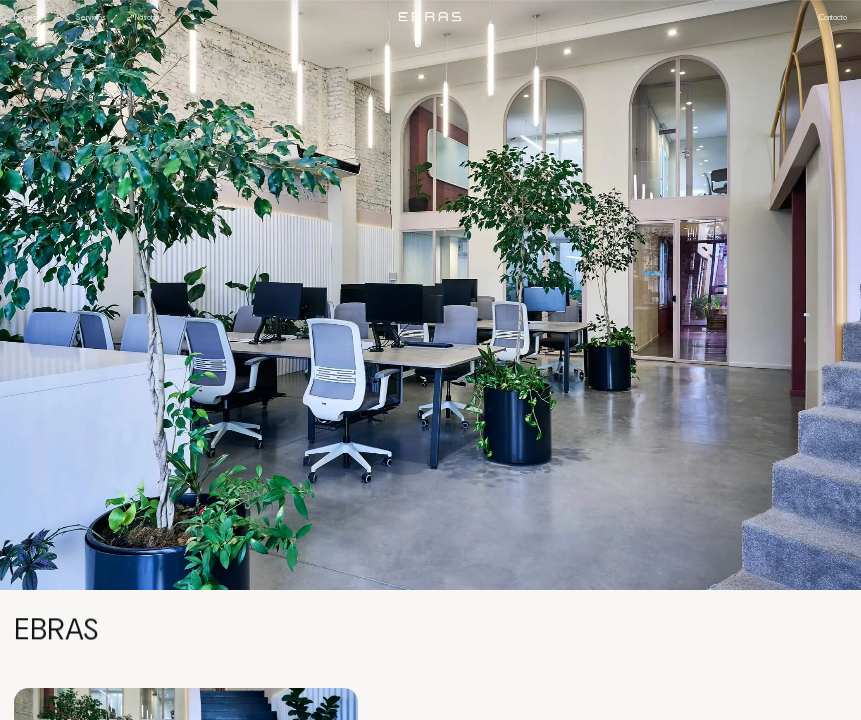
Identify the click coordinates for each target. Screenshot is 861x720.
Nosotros (149, 17)
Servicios (91, 17)
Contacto (833, 17)
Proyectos (30, 17)
